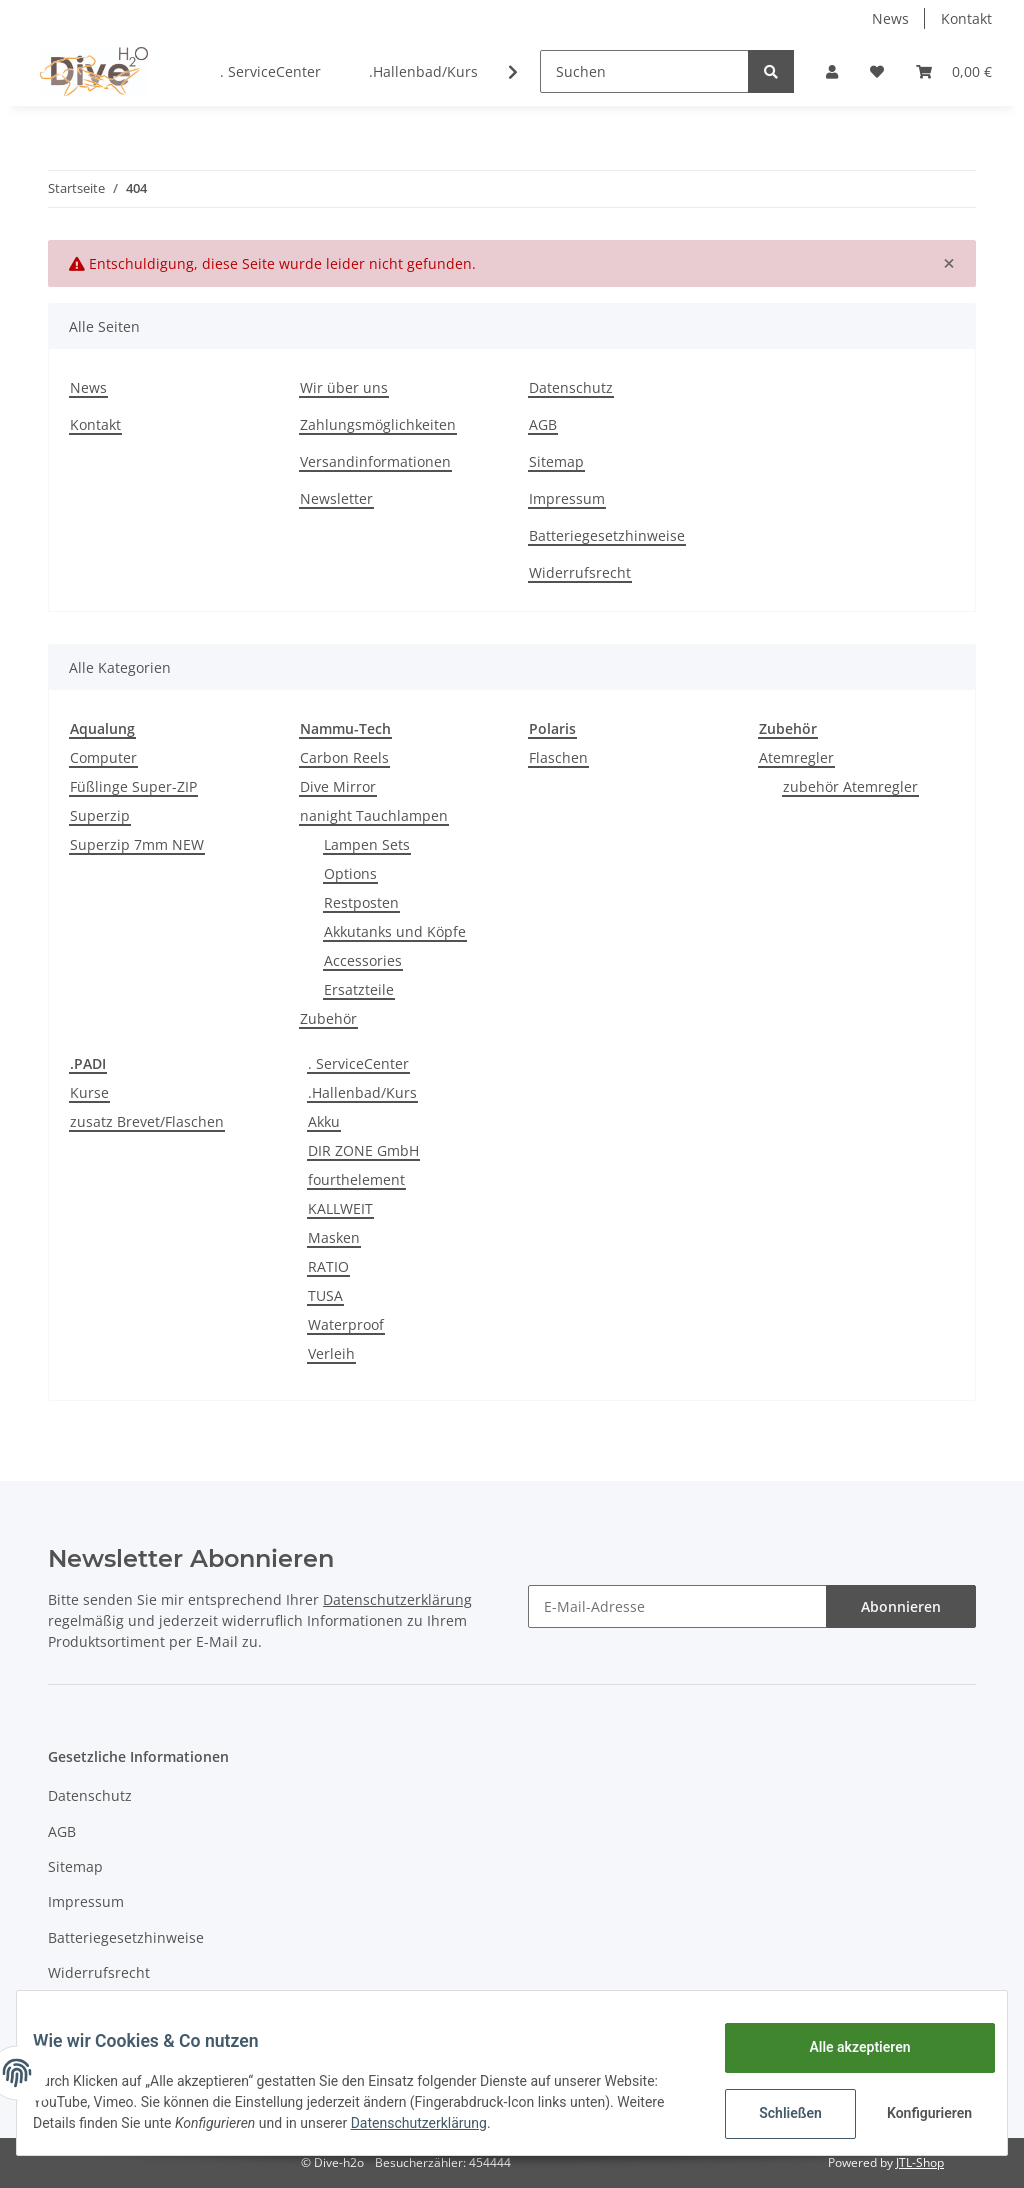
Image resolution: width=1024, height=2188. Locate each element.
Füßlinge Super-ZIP (133, 786)
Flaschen (558, 757)
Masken (334, 1237)
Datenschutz (571, 387)
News (890, 18)
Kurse (89, 1092)
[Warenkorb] (954, 71)
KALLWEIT (340, 1208)
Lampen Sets (367, 844)
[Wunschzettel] (877, 71)
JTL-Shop (920, 2162)
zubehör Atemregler (850, 786)
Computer (103, 757)
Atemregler (796, 757)
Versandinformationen (375, 461)
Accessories (363, 960)
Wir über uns (344, 387)
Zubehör (328, 1018)
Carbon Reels (344, 757)
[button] (832, 71)
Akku (324, 1121)
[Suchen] (644, 71)
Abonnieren (901, 1606)
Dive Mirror (338, 786)
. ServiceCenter (358, 1063)
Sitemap (556, 461)
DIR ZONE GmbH (363, 1150)
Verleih (331, 1353)
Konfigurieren (915, 2113)
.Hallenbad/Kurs (362, 1092)
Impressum (567, 498)
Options (350, 873)
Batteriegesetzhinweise (607, 535)
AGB (543, 424)
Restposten (361, 902)
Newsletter (336, 498)
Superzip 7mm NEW (137, 844)
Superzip (100, 815)
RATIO (328, 1266)
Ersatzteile (359, 989)
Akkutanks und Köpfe (395, 931)
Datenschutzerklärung (532, 2123)
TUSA (325, 1295)
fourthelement (356, 1179)
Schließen (774, 2113)
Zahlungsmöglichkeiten (378, 424)
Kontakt (966, 18)
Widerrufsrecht (580, 572)
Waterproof (346, 1324)
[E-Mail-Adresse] (677, 1606)
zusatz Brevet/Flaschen (147, 1121)
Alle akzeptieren (843, 2047)
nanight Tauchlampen (374, 815)
